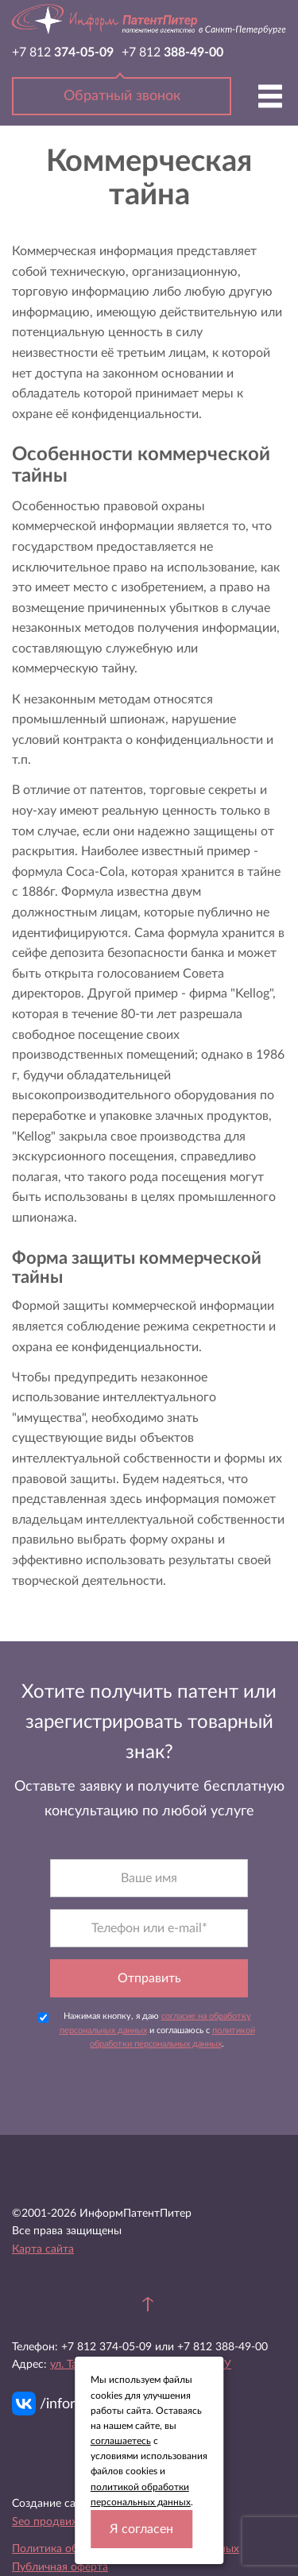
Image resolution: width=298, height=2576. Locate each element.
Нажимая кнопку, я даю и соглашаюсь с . (146, 2030)
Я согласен (141, 2529)
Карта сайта (43, 2249)
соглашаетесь (121, 2441)
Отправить (149, 1978)
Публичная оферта (60, 2567)
